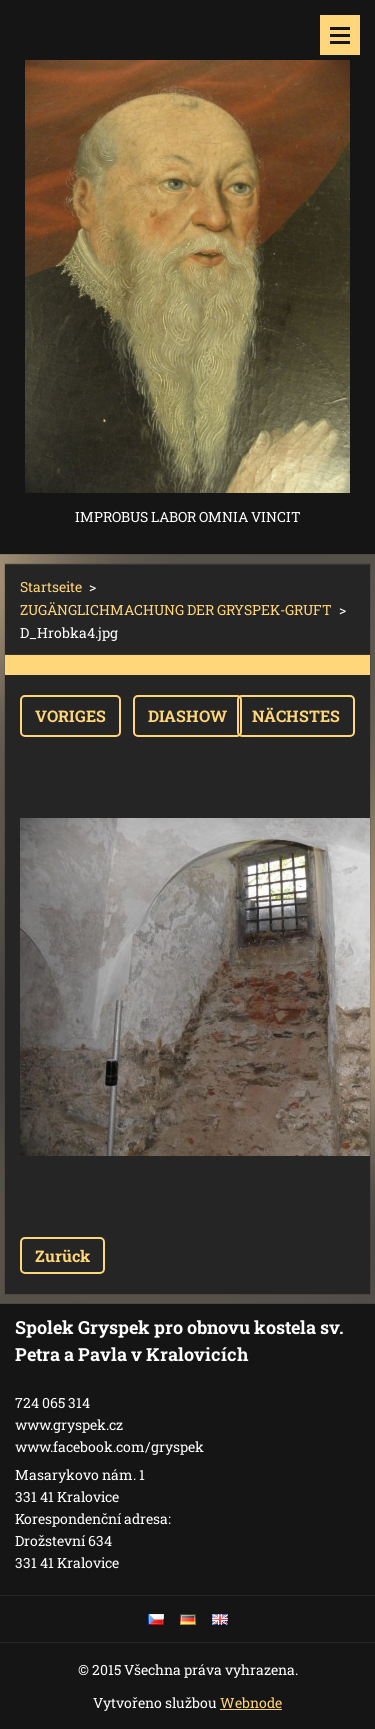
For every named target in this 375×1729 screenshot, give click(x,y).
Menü (340, 35)
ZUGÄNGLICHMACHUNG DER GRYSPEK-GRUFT (176, 609)
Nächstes (296, 715)
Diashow (187, 715)
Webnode (251, 1702)
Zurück (62, 1255)
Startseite (51, 586)
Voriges (70, 715)
